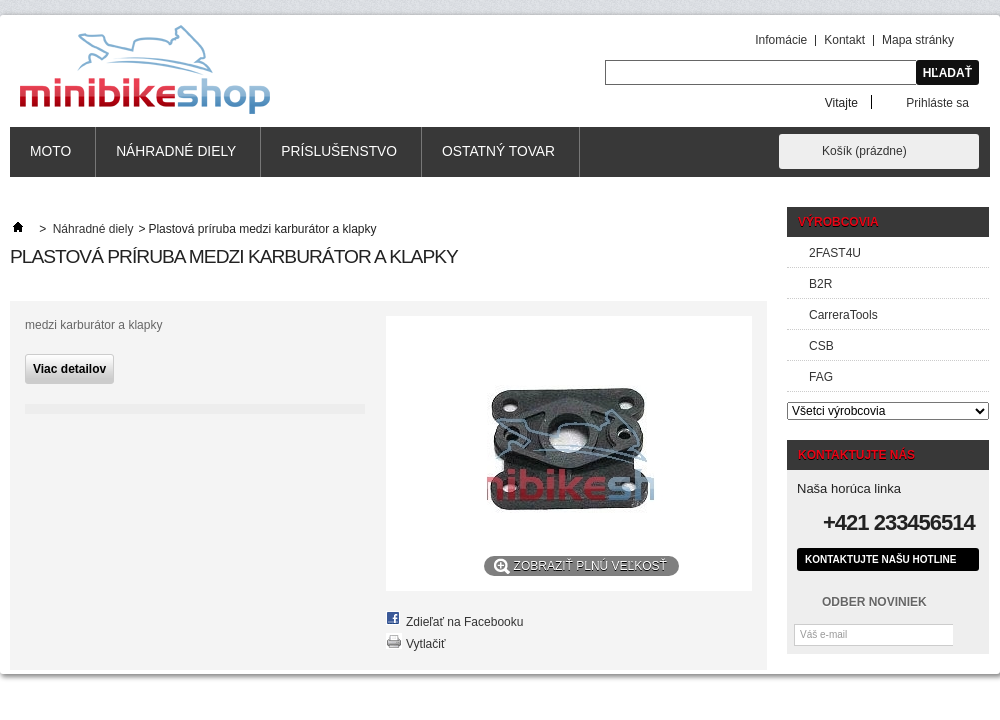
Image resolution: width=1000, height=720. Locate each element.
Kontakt (844, 40)
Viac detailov (69, 369)
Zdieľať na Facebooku (464, 622)
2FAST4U (835, 253)
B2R (820, 284)
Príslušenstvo (339, 151)
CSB (821, 346)
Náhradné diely (176, 151)
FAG (821, 377)
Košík (864, 151)
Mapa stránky (918, 40)
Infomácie (781, 40)
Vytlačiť (425, 644)
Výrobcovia (838, 222)
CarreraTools (843, 315)
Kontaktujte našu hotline (880, 559)
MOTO (50, 151)
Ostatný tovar (498, 151)
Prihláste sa (937, 102)
